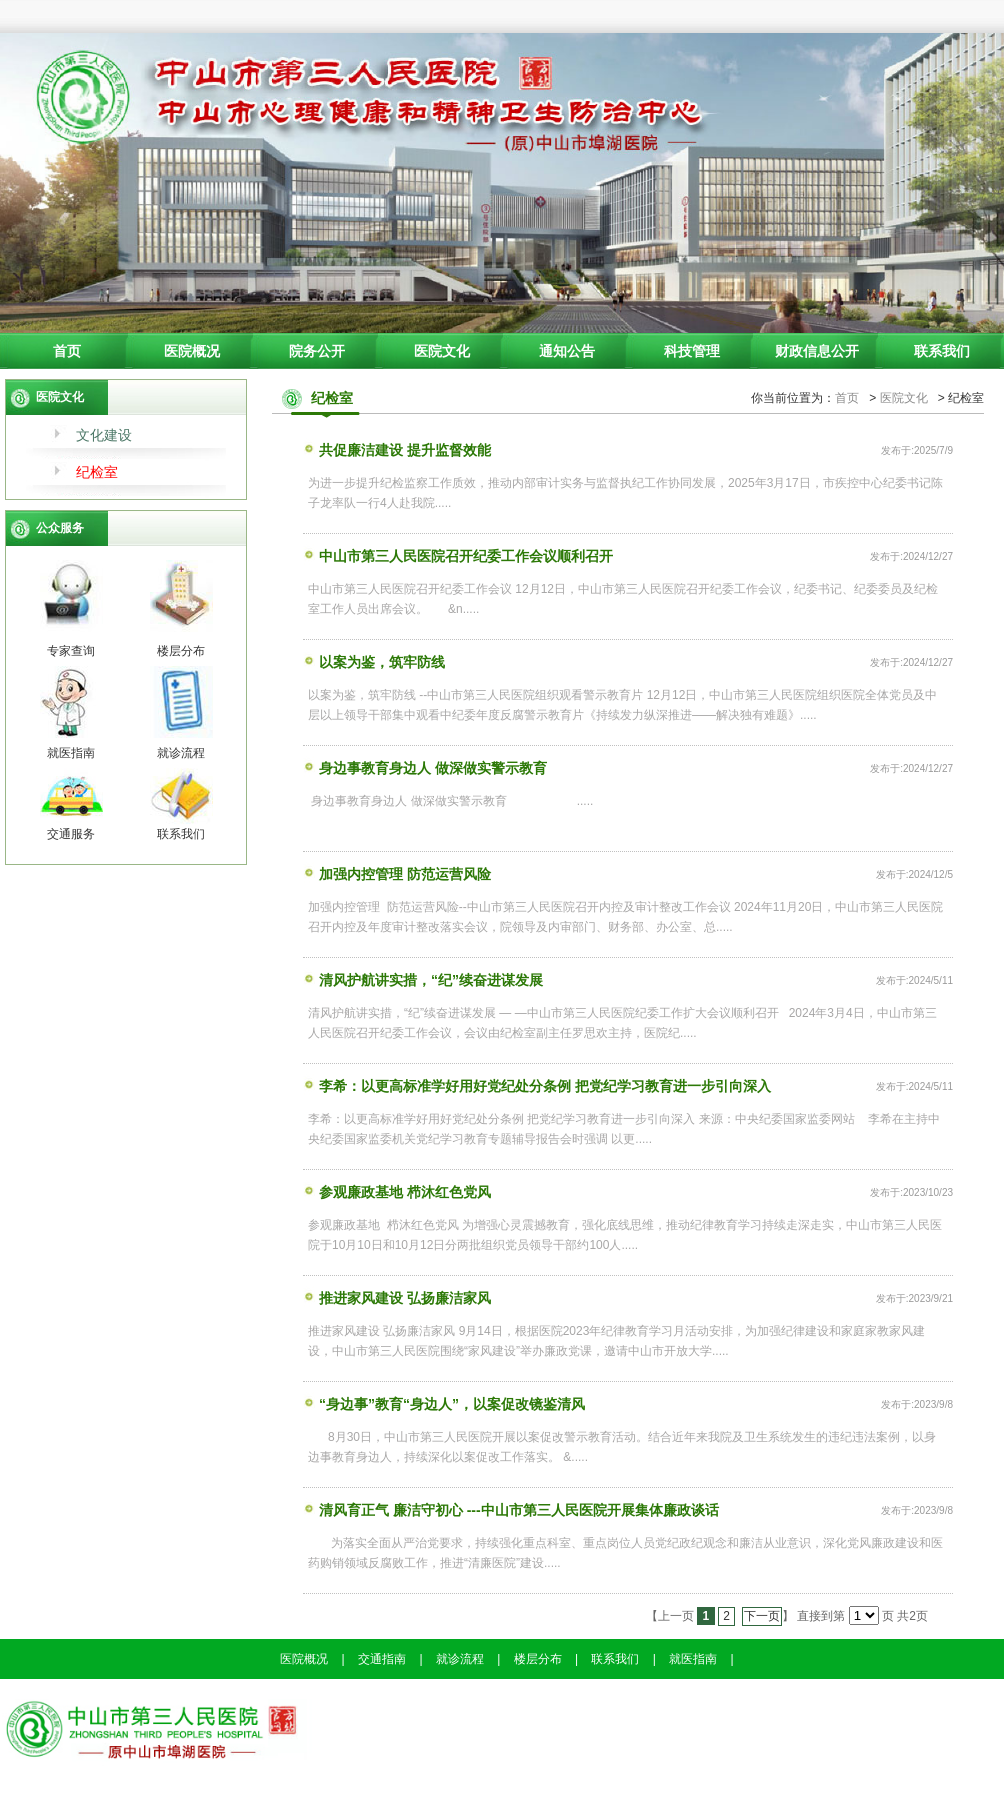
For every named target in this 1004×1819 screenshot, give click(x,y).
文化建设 (104, 435)
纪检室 (97, 472)
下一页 (762, 1616)
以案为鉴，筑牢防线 (374, 661)
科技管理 (692, 351)
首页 (67, 351)
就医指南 (693, 1659)
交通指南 (382, 1659)
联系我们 (942, 351)
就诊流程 (460, 1659)
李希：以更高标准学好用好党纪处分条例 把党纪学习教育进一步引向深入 (537, 1085)
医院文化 (442, 351)
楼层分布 (538, 1659)
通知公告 (567, 351)
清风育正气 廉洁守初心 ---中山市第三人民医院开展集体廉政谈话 (511, 1509)
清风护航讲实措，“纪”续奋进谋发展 (423, 979)
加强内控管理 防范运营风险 (397, 873)
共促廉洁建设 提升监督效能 (397, 449)
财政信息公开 (817, 351)
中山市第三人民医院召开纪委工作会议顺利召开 (458, 555)
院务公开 (317, 351)
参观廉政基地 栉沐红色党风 (397, 1191)
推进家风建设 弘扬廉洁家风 (397, 1297)
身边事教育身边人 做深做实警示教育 (425, 767)
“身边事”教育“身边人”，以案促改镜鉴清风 (444, 1403)
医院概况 (192, 351)
